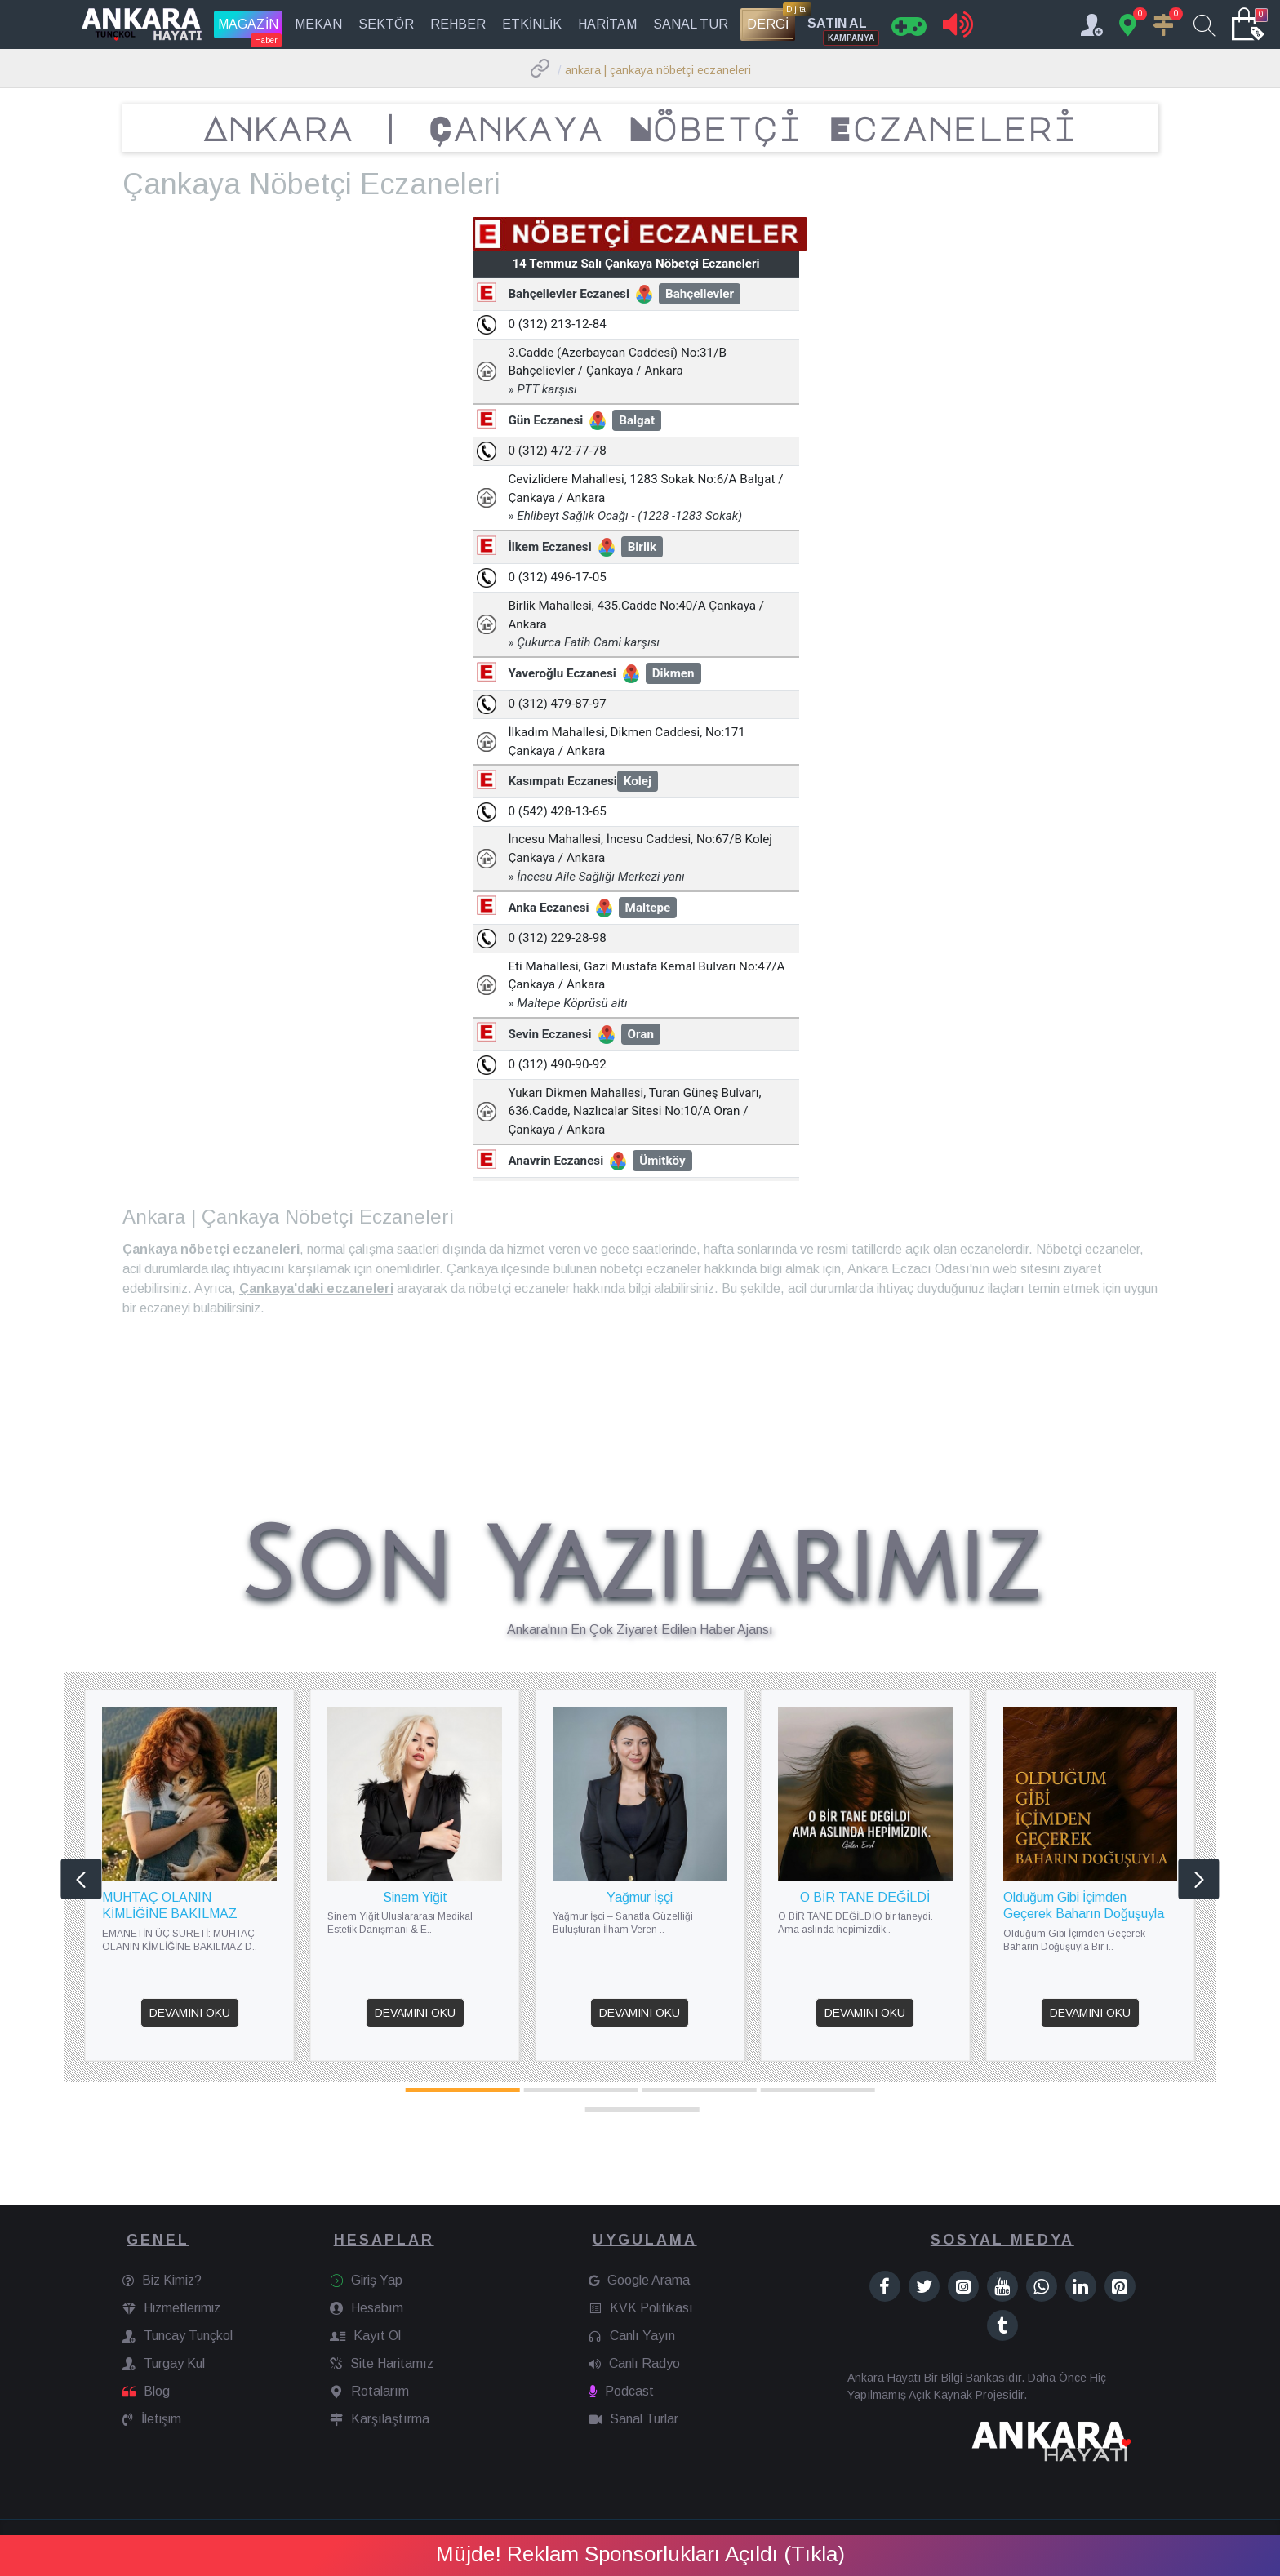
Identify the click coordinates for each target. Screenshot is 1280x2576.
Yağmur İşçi (640, 1897)
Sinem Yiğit (415, 1897)
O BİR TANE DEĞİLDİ (865, 1897)
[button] (80, 1879)
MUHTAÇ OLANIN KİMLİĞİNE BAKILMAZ (170, 1905)
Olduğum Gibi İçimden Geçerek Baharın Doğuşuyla (1083, 1905)
